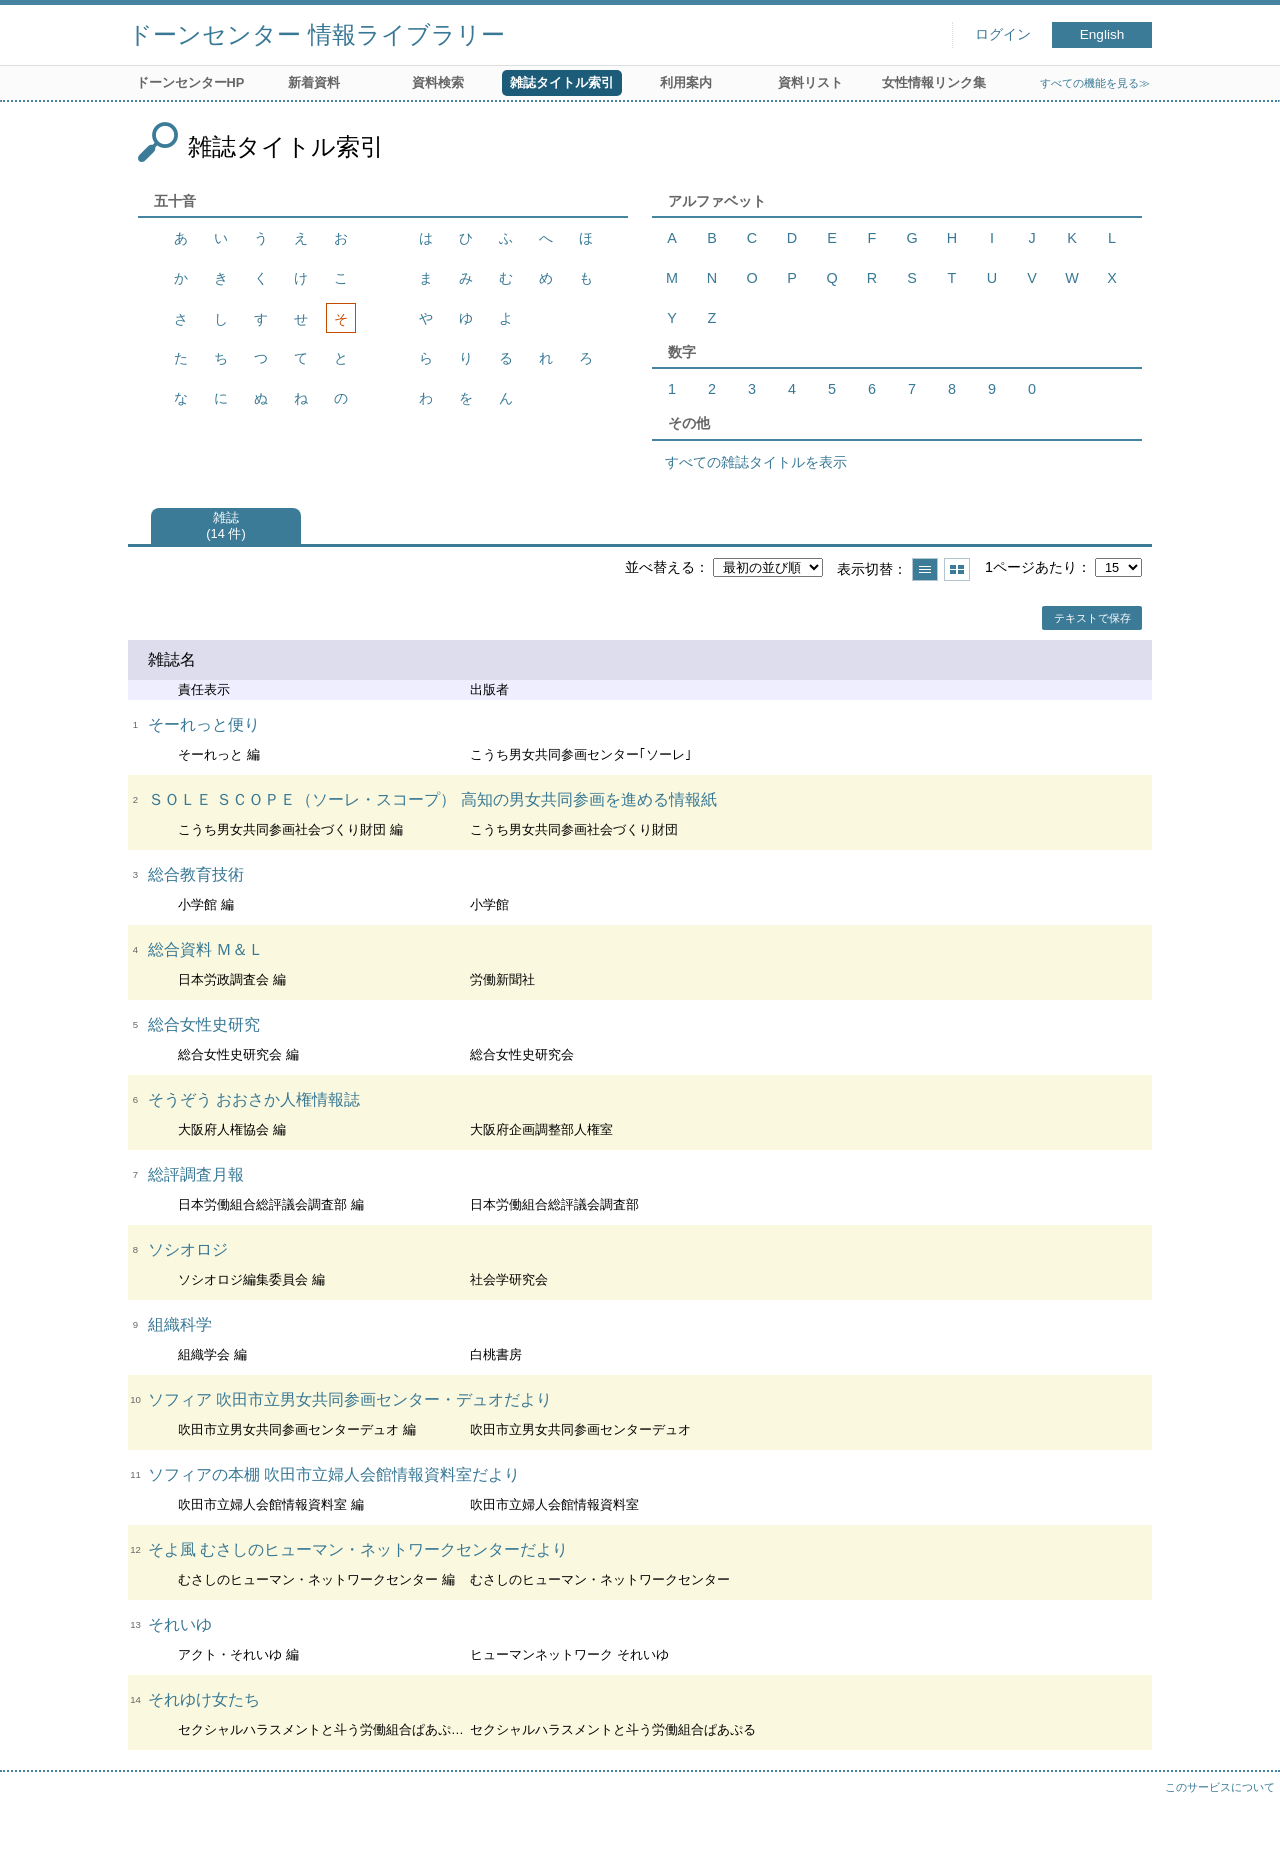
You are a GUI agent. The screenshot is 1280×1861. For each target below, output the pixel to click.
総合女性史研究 (204, 1024)
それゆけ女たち (204, 1699)
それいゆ (180, 1624)
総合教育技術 (196, 874)
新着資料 (314, 82)
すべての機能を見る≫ (1095, 83)
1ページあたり (1031, 567)
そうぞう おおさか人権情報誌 (254, 1099)
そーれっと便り (204, 724)
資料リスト (810, 82)
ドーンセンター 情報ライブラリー (316, 34)
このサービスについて (1220, 1787)
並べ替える (660, 567)
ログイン (1003, 34)
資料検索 (438, 82)
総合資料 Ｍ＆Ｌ (206, 949)
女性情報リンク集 (934, 82)
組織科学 (180, 1324)
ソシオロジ (188, 1249)
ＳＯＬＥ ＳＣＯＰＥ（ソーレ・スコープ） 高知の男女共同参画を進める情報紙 (432, 799)
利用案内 (686, 82)
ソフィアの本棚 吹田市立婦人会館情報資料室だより (334, 1474)
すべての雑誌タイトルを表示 (756, 462)
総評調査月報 (196, 1174)
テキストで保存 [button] (1092, 618)
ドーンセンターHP (190, 82)
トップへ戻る (1245, 1826)
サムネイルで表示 (957, 569)
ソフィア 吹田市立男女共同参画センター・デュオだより (350, 1399)
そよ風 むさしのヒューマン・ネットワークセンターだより (358, 1549)
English (1102, 34)
